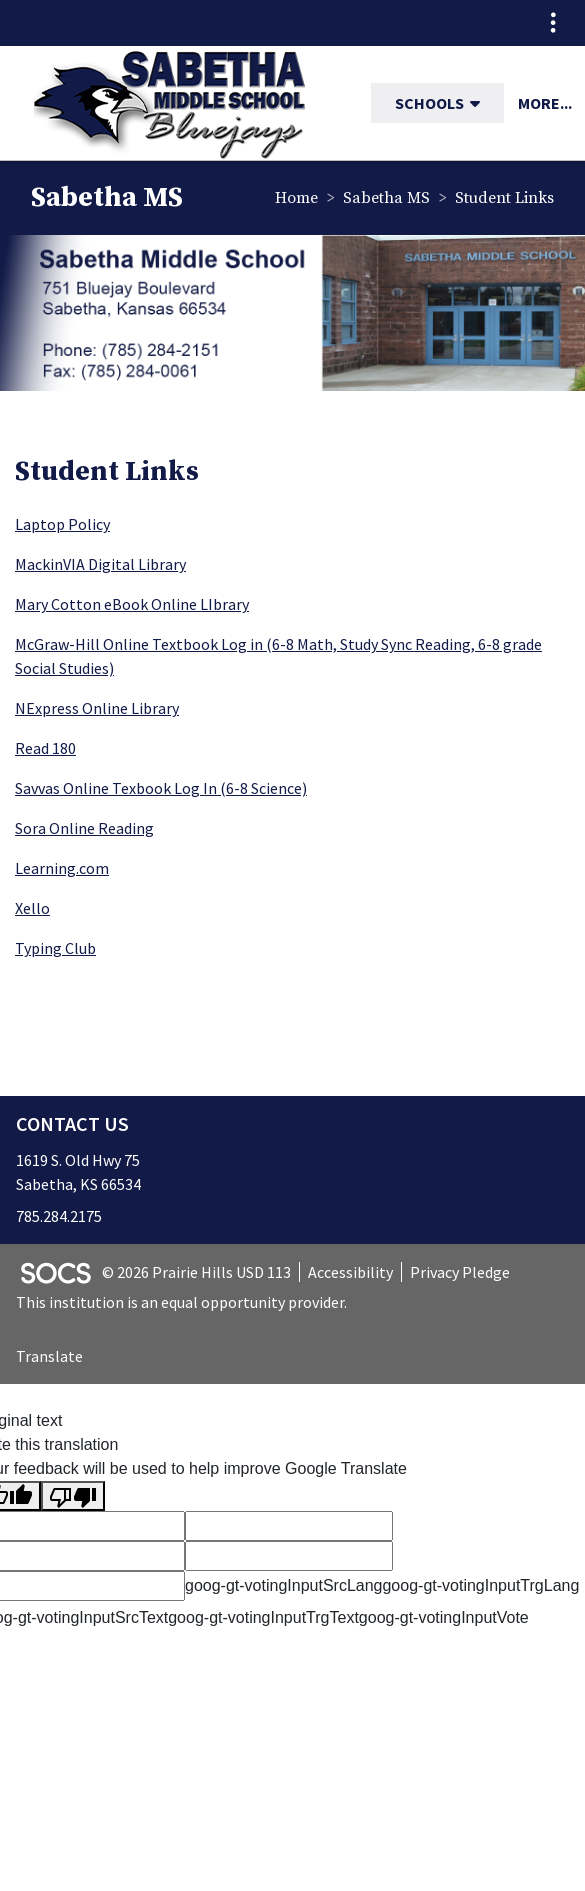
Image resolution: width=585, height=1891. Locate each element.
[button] (483, 103)
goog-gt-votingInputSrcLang (283, 1585)
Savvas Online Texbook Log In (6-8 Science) (161, 788)
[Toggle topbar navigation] (553, 23)
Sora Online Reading (84, 828)
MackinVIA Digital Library (100, 564)
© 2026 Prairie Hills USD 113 (196, 1272)
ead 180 (50, 748)
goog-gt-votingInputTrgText (263, 1617)
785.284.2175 (59, 1216)
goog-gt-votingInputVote (444, 1617)
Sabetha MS (386, 198)
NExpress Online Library (97, 708)
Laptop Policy (62, 524)
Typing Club (55, 948)
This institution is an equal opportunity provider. (181, 1302)
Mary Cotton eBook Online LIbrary (132, 604)
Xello (32, 908)
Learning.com (62, 868)
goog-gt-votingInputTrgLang (480, 1585)
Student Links (504, 198)
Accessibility (350, 1272)
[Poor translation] (73, 1496)
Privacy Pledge (460, 1272)
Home (296, 198)
